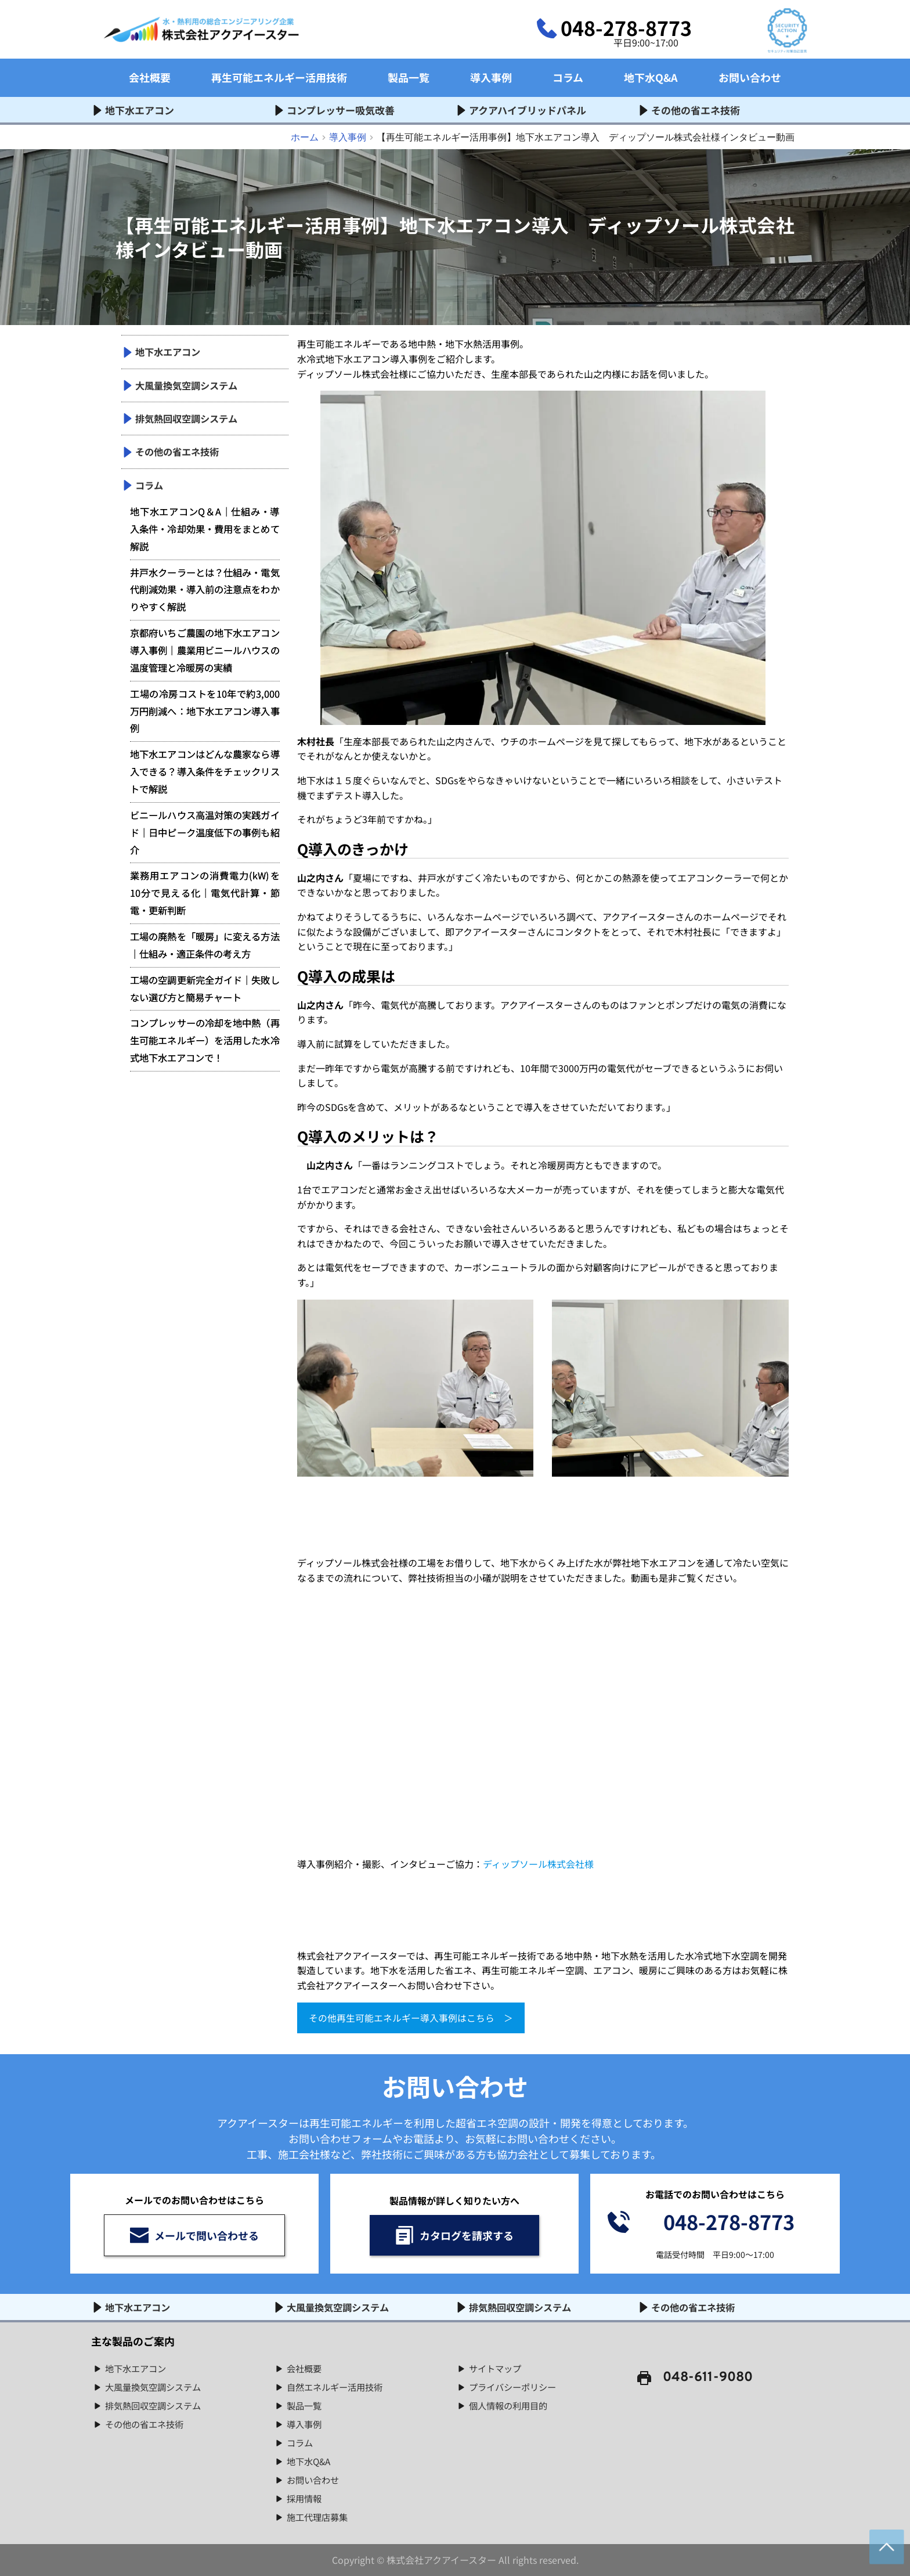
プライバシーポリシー (515, 2386)
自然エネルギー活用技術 (338, 2386)
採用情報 (305, 2498)
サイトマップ (497, 2368)
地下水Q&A (310, 2460)
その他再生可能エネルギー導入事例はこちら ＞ (411, 2018)
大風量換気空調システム (156, 2386)
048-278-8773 (626, 27)
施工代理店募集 (319, 2516)
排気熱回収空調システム (156, 2405)
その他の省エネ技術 (147, 2423)
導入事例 (305, 2423)
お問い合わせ (314, 2479)
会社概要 (305, 2368)
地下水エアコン (137, 2368)
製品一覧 (305, 2405)
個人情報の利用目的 (510, 2405)
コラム (301, 2442)
